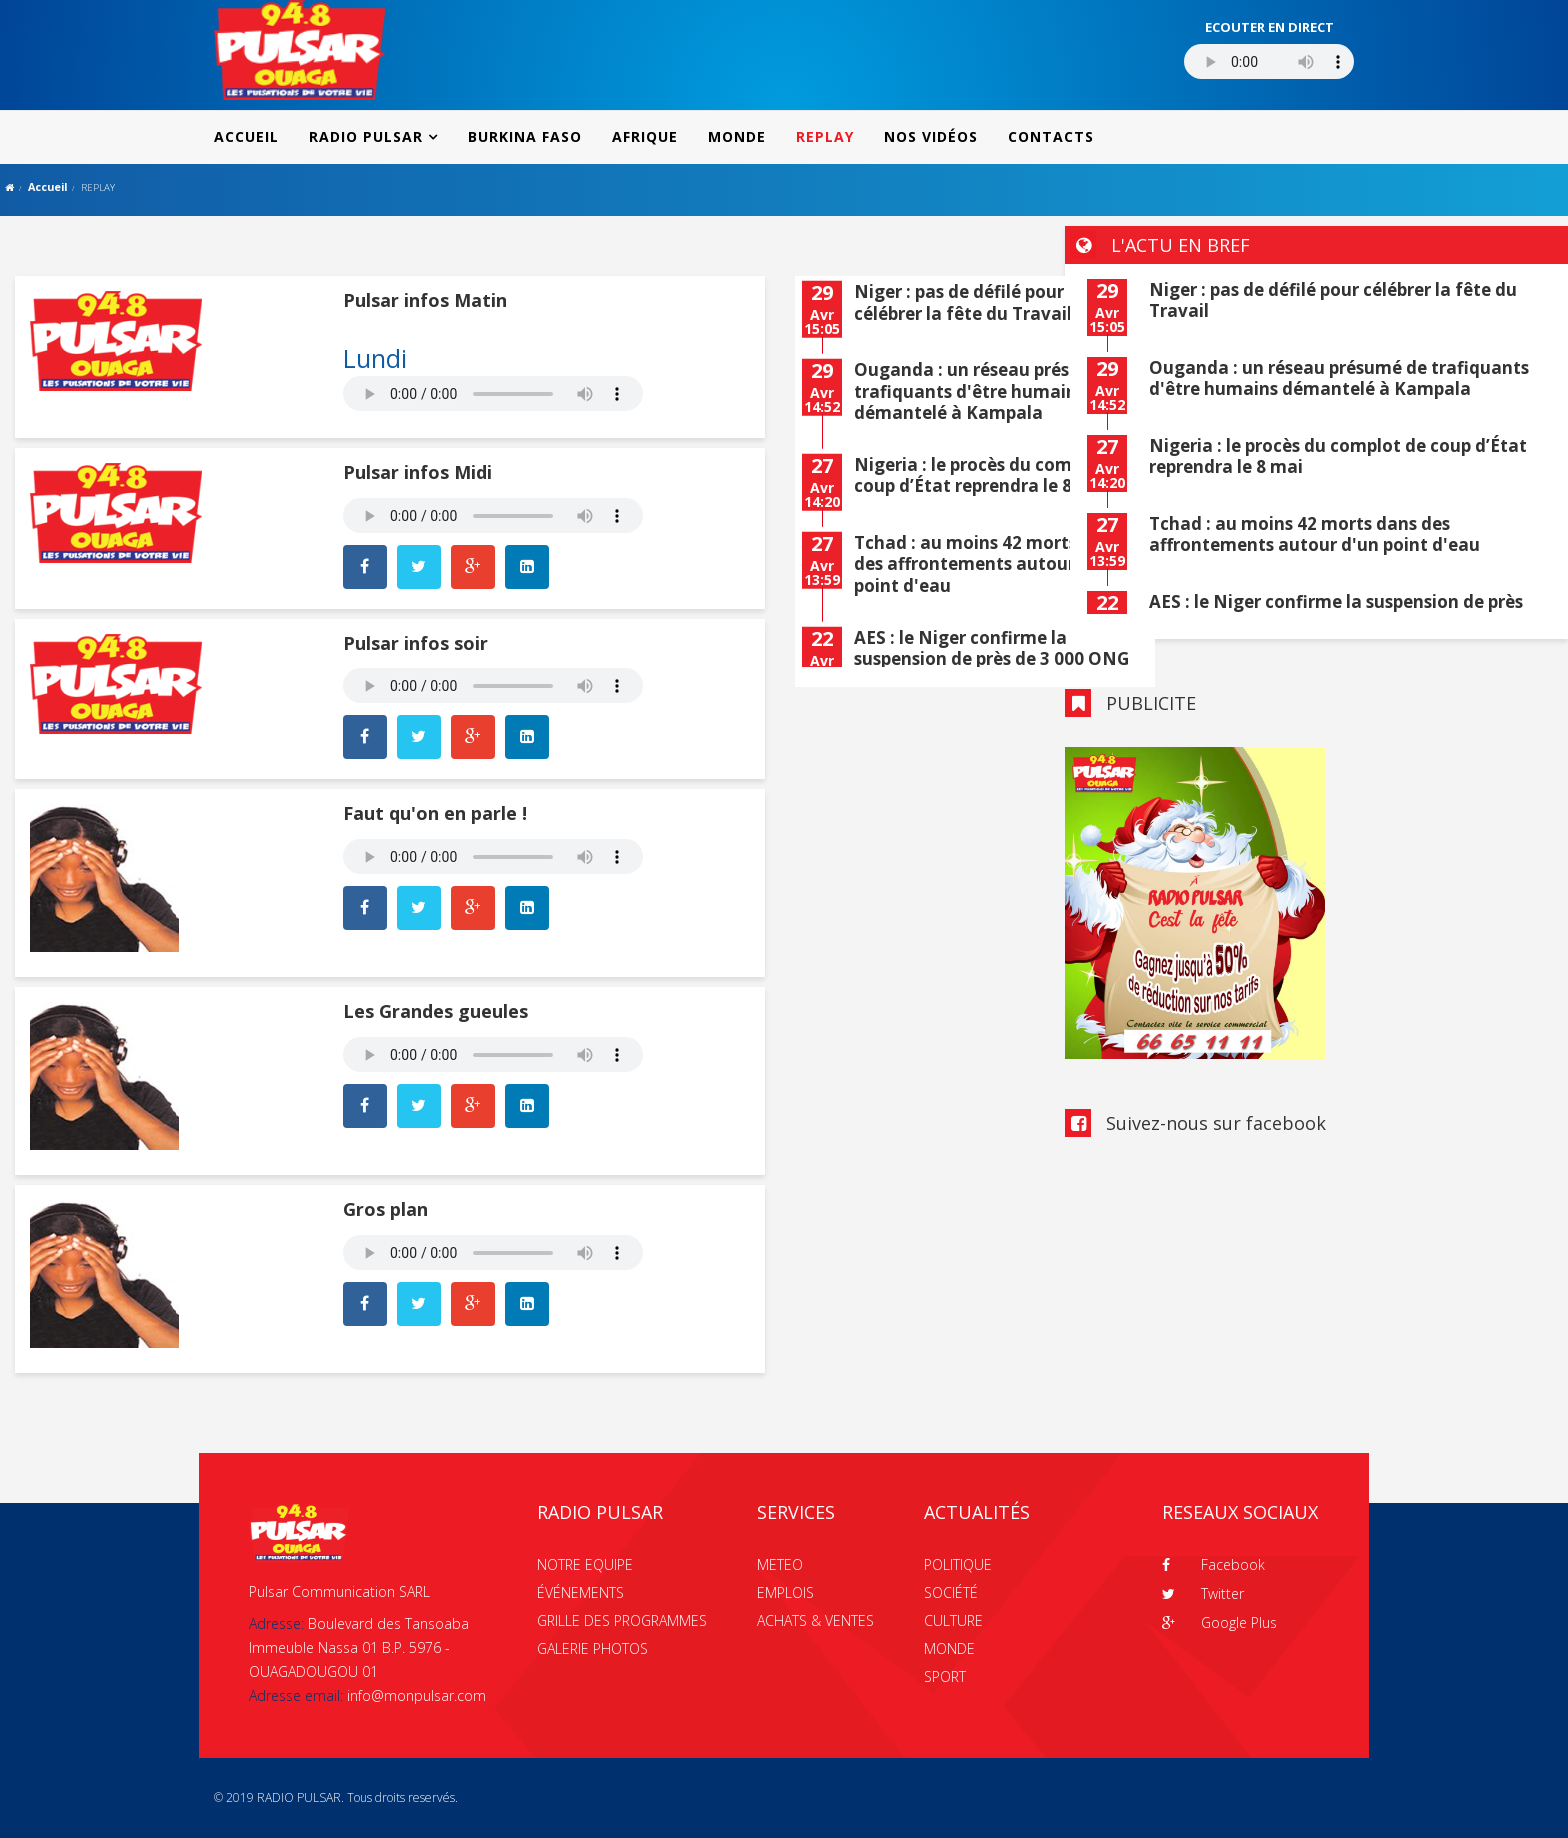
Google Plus (1219, 1622)
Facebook (1213, 1564)
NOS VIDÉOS (931, 136)
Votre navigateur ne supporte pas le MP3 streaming (1269, 61)
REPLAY (825, 136)
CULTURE (953, 1620)
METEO (780, 1564)
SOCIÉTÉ (951, 1592)
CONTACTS (1051, 136)
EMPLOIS (785, 1592)
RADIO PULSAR (366, 136)
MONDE (737, 136)
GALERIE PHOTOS (592, 1648)
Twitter (1203, 1593)
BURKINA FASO (525, 136)
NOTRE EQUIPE (585, 1564)
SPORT (945, 1676)
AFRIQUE (645, 136)
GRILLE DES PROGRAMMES (622, 1620)
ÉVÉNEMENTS (580, 1592)
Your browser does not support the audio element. (493, 393)
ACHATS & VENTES (815, 1620)
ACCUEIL (246, 136)
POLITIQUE (958, 1564)
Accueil (47, 186)
